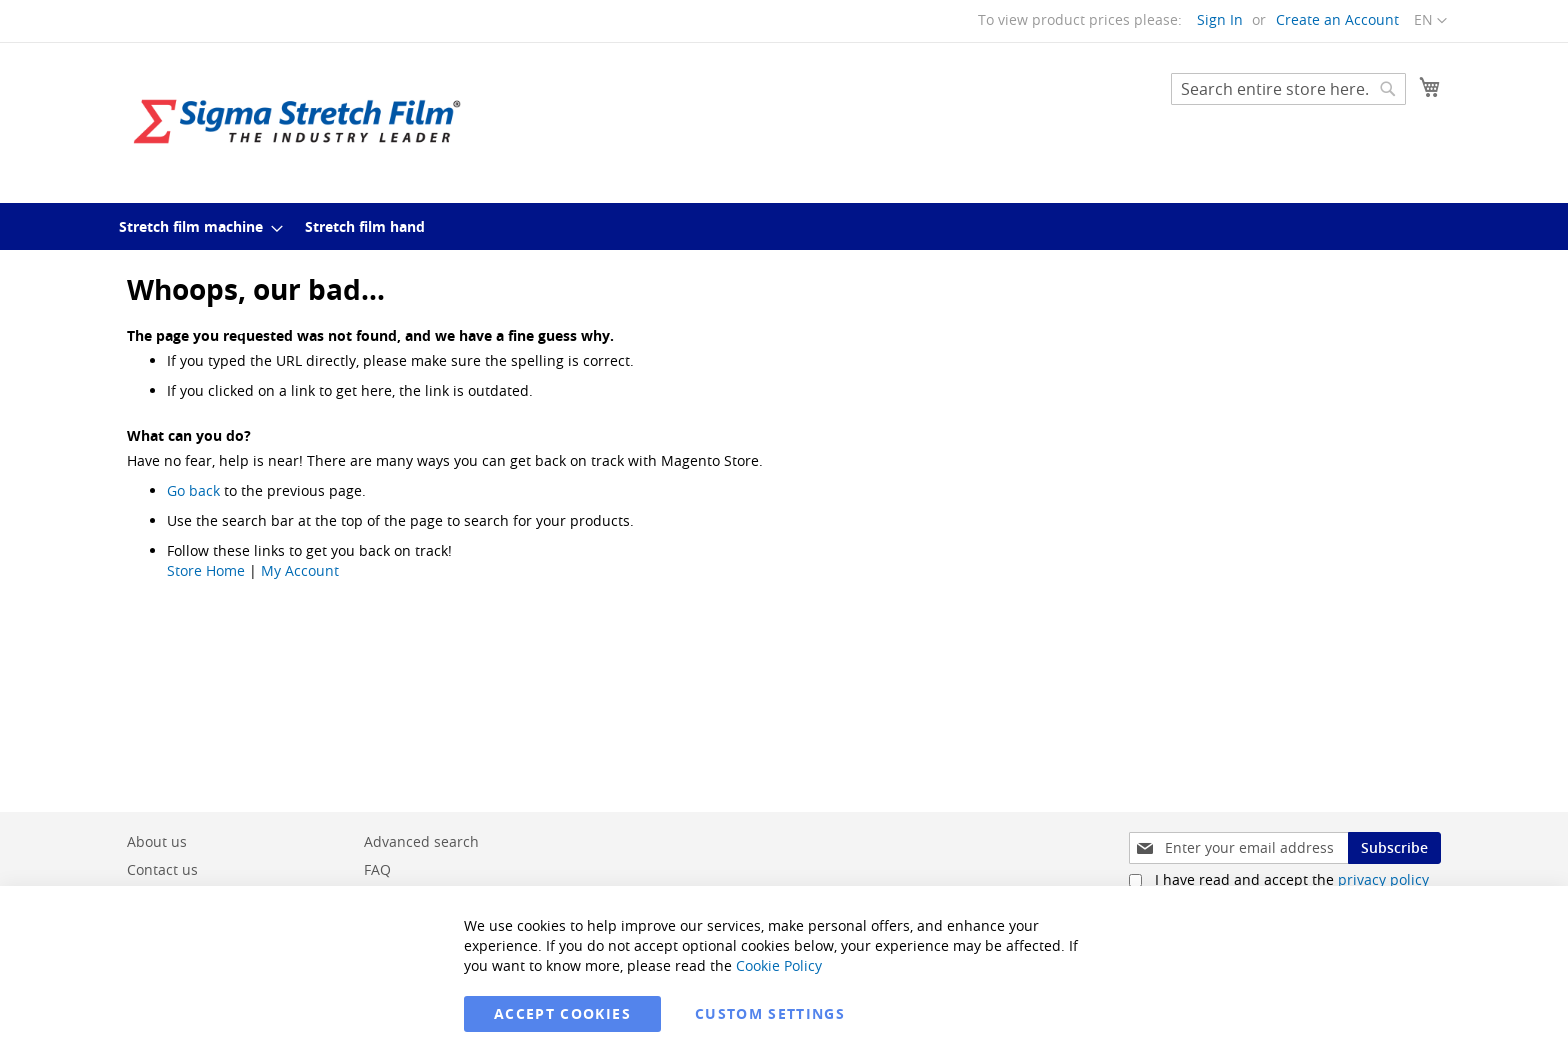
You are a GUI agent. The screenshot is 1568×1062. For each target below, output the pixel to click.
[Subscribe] (1394, 848)
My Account (300, 570)
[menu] (784, 226)
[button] (1430, 21)
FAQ (377, 869)
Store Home (206, 570)
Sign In (1220, 19)
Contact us (162, 869)
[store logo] (297, 121)
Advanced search (421, 841)
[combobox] (1288, 89)
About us (157, 841)
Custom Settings (770, 1013)
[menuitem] (195, 226)
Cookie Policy (779, 965)
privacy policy (1383, 879)
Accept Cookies (562, 1013)
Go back (193, 490)
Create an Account (1337, 19)
